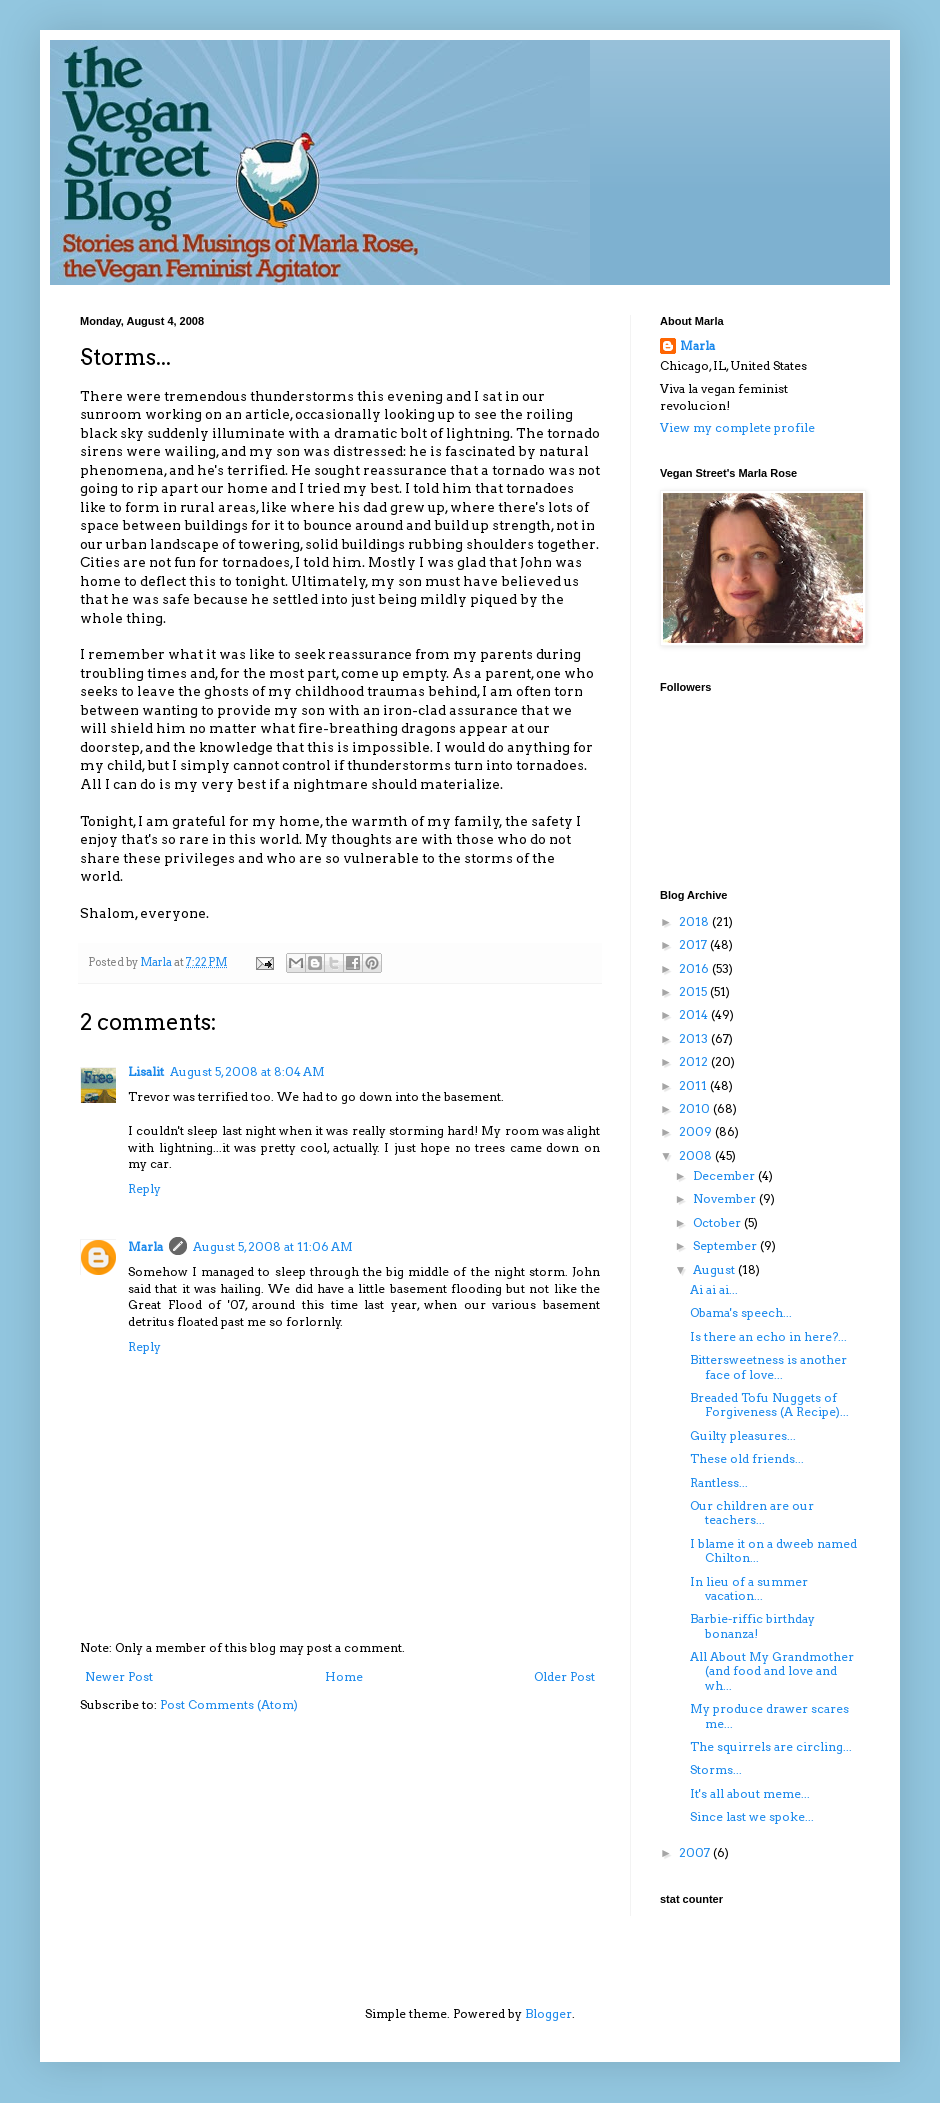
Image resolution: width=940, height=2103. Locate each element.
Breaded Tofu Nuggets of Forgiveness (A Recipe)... (769, 1404)
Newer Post (119, 1676)
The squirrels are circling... (771, 1746)
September (726, 1245)
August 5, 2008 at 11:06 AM (273, 1246)
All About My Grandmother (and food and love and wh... (772, 1671)
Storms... (716, 1769)
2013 (695, 1038)
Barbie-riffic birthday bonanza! (752, 1625)
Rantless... (719, 1482)
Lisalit (146, 1071)
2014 (695, 1014)
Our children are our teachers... (752, 1512)
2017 (694, 944)
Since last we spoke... (752, 1816)
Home (344, 1676)
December (725, 1175)
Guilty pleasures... (743, 1435)
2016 (695, 968)
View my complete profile (737, 427)
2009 (697, 1131)
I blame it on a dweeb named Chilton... (773, 1550)
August (715, 1269)
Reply (144, 1188)
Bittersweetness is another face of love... (768, 1366)
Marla (145, 1246)
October (718, 1222)
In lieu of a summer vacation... (749, 1588)
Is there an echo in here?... (768, 1336)
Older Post (564, 1676)
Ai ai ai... (714, 1289)
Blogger (548, 2013)
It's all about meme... (750, 1793)
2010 (696, 1108)
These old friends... (747, 1458)
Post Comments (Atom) (229, 1704)
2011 (694, 1085)
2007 (696, 1852)
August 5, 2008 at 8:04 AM (247, 1071)
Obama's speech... (741, 1312)
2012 (695, 1061)
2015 (694, 991)
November (726, 1198)
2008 (697, 1155)
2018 (695, 921)
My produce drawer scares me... (769, 1715)
